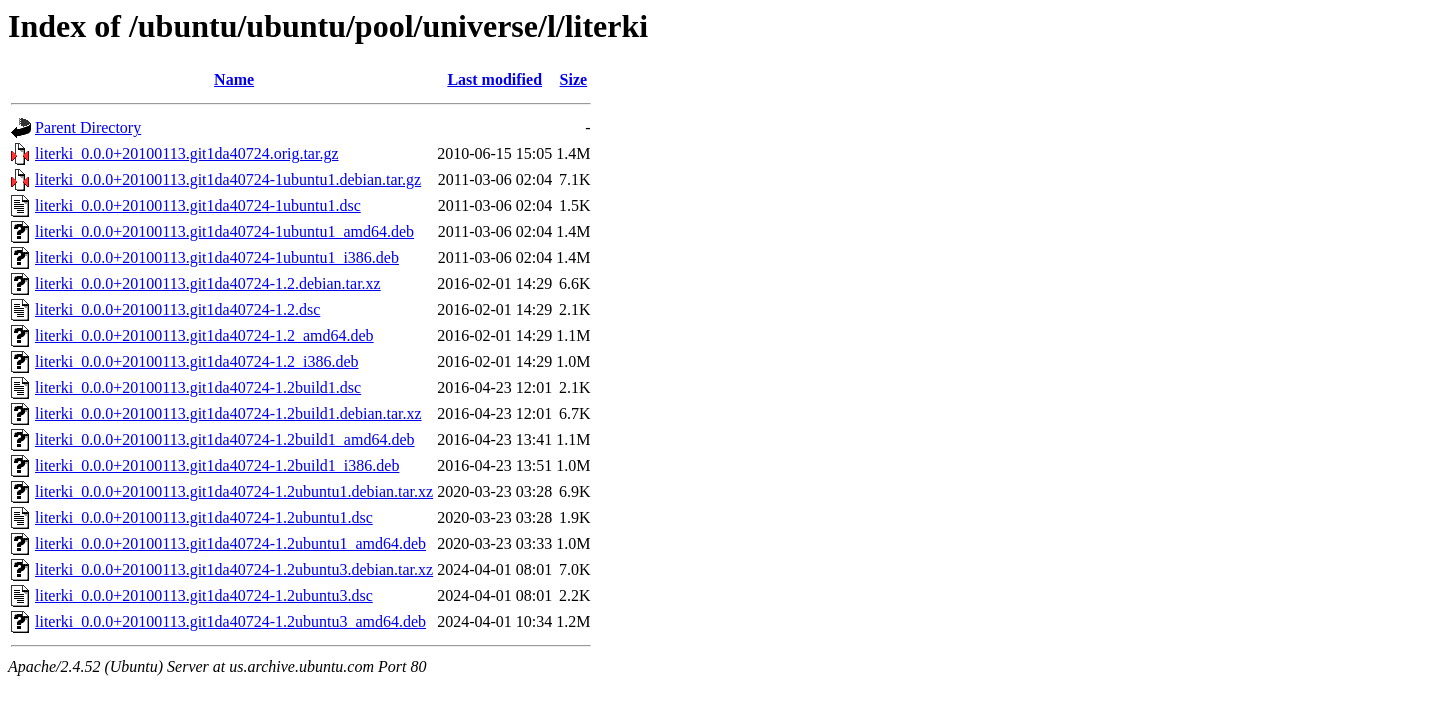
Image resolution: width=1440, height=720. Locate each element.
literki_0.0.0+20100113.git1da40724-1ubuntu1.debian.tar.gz (228, 179)
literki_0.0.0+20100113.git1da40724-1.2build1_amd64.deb (225, 439)
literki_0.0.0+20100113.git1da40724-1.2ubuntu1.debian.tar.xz (234, 491)
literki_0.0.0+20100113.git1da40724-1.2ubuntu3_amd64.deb (230, 621)
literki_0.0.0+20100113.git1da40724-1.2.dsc (177, 309)
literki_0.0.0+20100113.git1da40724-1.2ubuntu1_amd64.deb (230, 543)
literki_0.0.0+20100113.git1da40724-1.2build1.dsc (198, 387)
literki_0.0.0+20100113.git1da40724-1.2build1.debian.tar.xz (228, 413)
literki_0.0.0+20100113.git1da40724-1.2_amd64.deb (204, 335)
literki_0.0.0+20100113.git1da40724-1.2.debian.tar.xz (208, 283)
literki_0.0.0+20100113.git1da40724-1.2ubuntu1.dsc (204, 517)
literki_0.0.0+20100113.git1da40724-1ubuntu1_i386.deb (217, 257)
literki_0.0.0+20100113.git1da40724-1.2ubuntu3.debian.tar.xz (234, 569)
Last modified (494, 79)
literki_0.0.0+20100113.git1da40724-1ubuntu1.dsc (198, 205)
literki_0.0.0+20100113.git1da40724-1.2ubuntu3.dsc (204, 595)
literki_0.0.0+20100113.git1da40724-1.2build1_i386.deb (217, 465)
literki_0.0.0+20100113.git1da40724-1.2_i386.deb (197, 361)
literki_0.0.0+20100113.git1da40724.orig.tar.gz (187, 153)
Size (574, 79)
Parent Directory (88, 127)
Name (234, 79)
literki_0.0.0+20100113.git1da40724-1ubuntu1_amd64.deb (224, 231)
